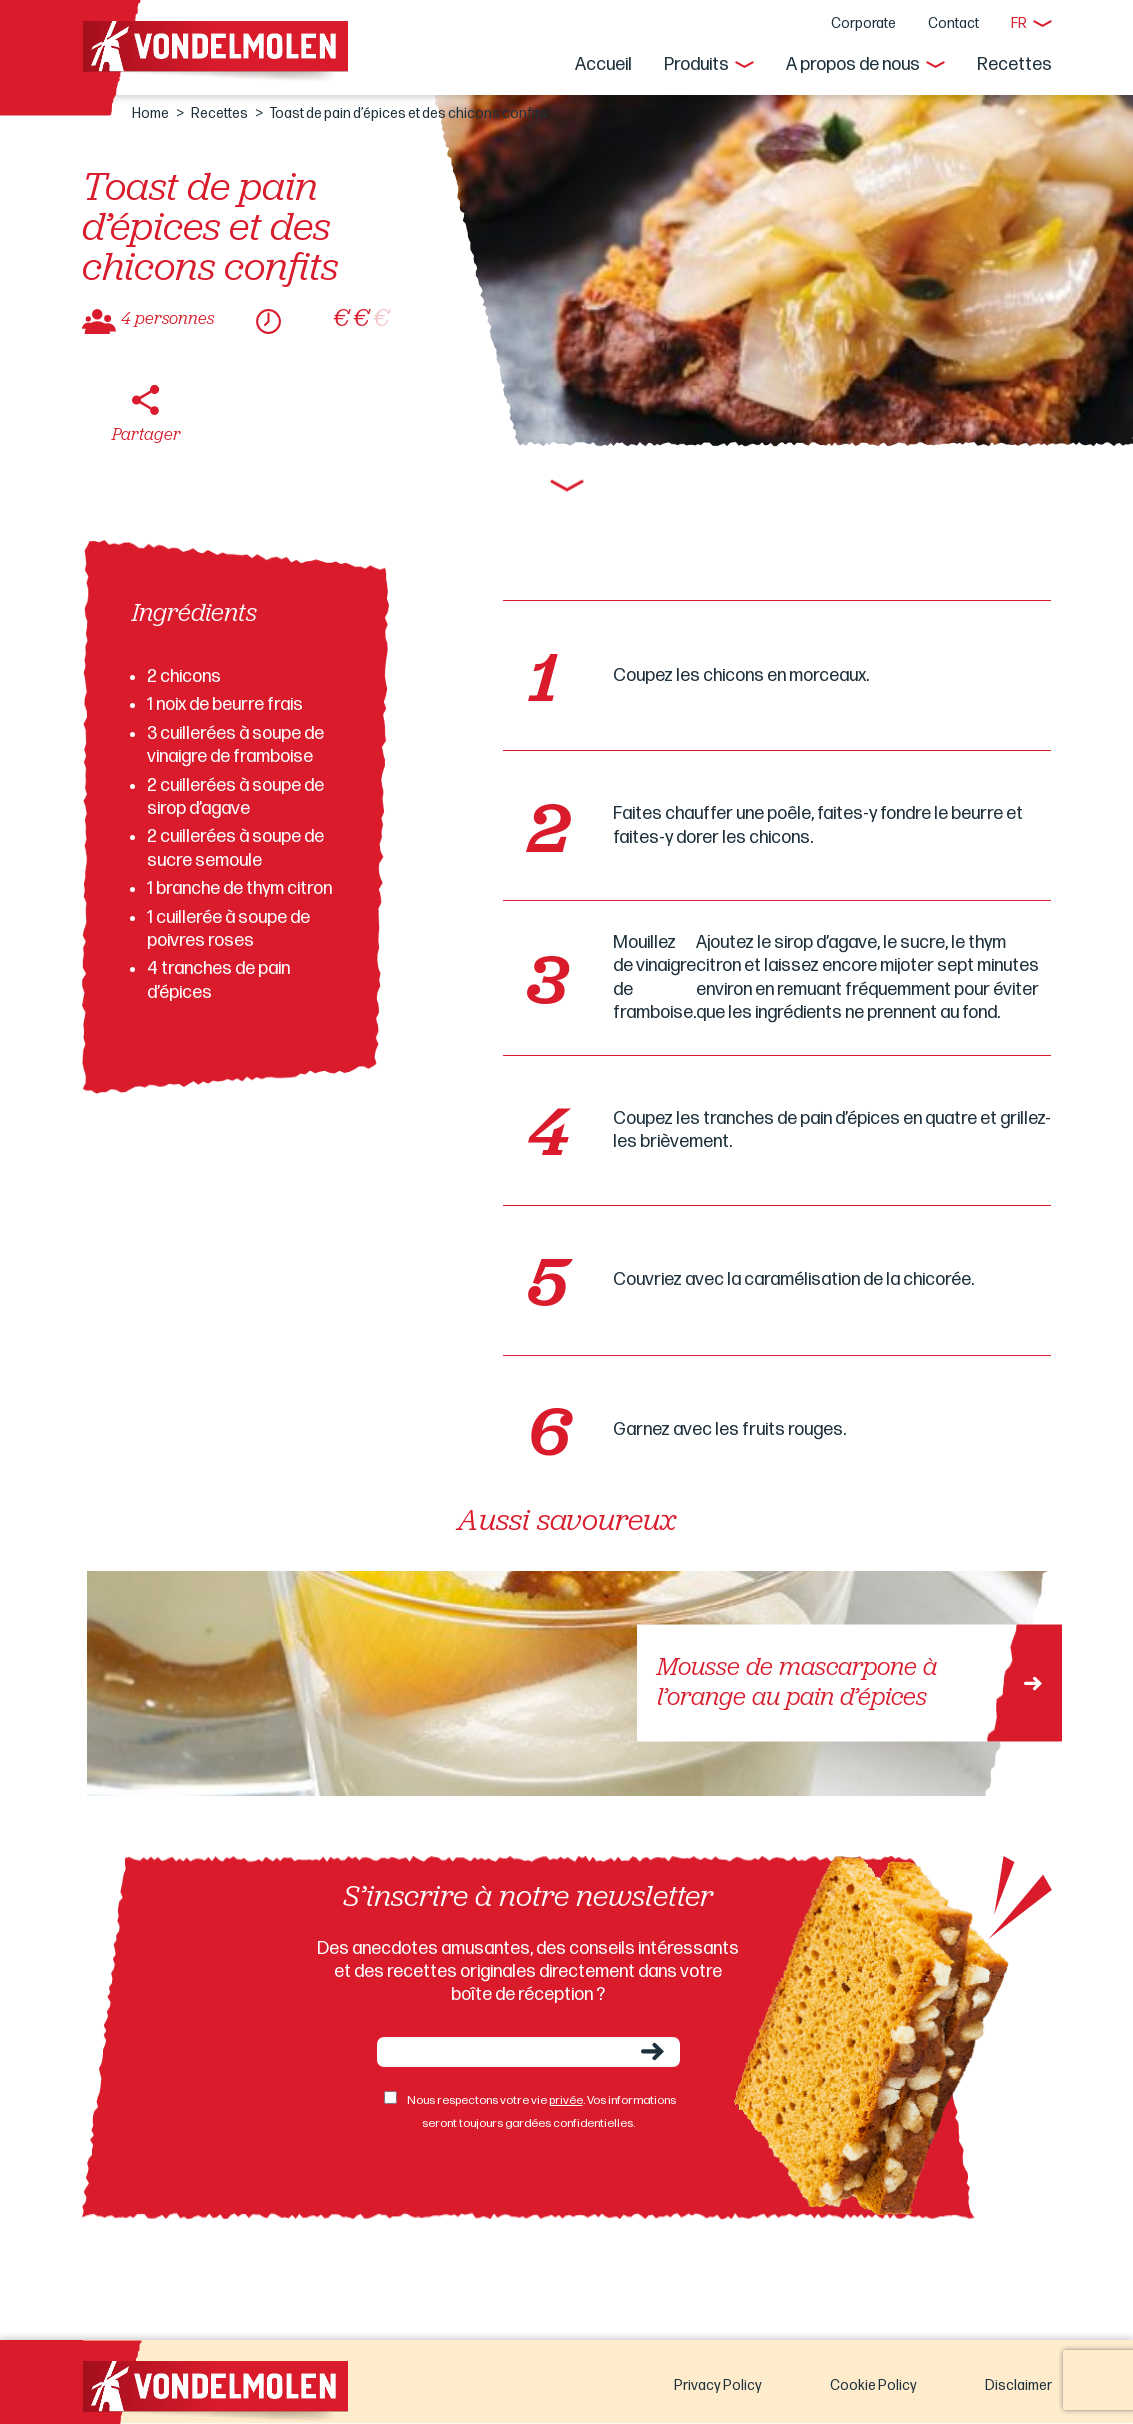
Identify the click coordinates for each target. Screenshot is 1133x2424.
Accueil (603, 64)
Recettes (1014, 64)
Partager (146, 435)
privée (566, 2100)
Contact (953, 23)
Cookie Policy (873, 2385)
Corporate (863, 23)
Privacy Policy (718, 2385)
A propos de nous (853, 64)
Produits (696, 64)
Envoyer (652, 2051)
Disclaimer (1018, 2385)
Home (150, 113)
